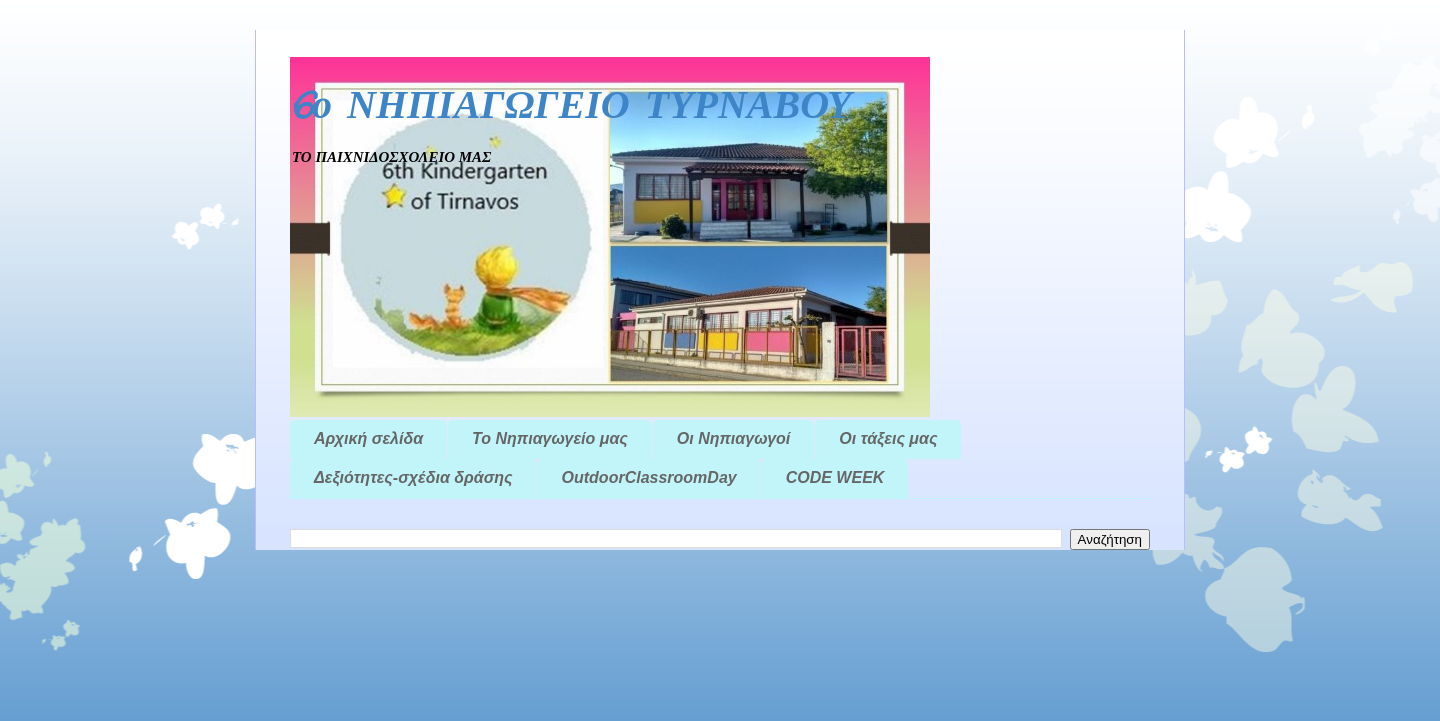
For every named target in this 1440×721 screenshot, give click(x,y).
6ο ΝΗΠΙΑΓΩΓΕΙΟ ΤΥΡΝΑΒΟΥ (571, 107)
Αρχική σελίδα (368, 438)
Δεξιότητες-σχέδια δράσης (413, 477)
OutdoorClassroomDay (649, 477)
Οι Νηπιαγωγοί (734, 438)
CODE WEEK (835, 477)
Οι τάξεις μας (888, 438)
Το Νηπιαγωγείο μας (550, 438)
